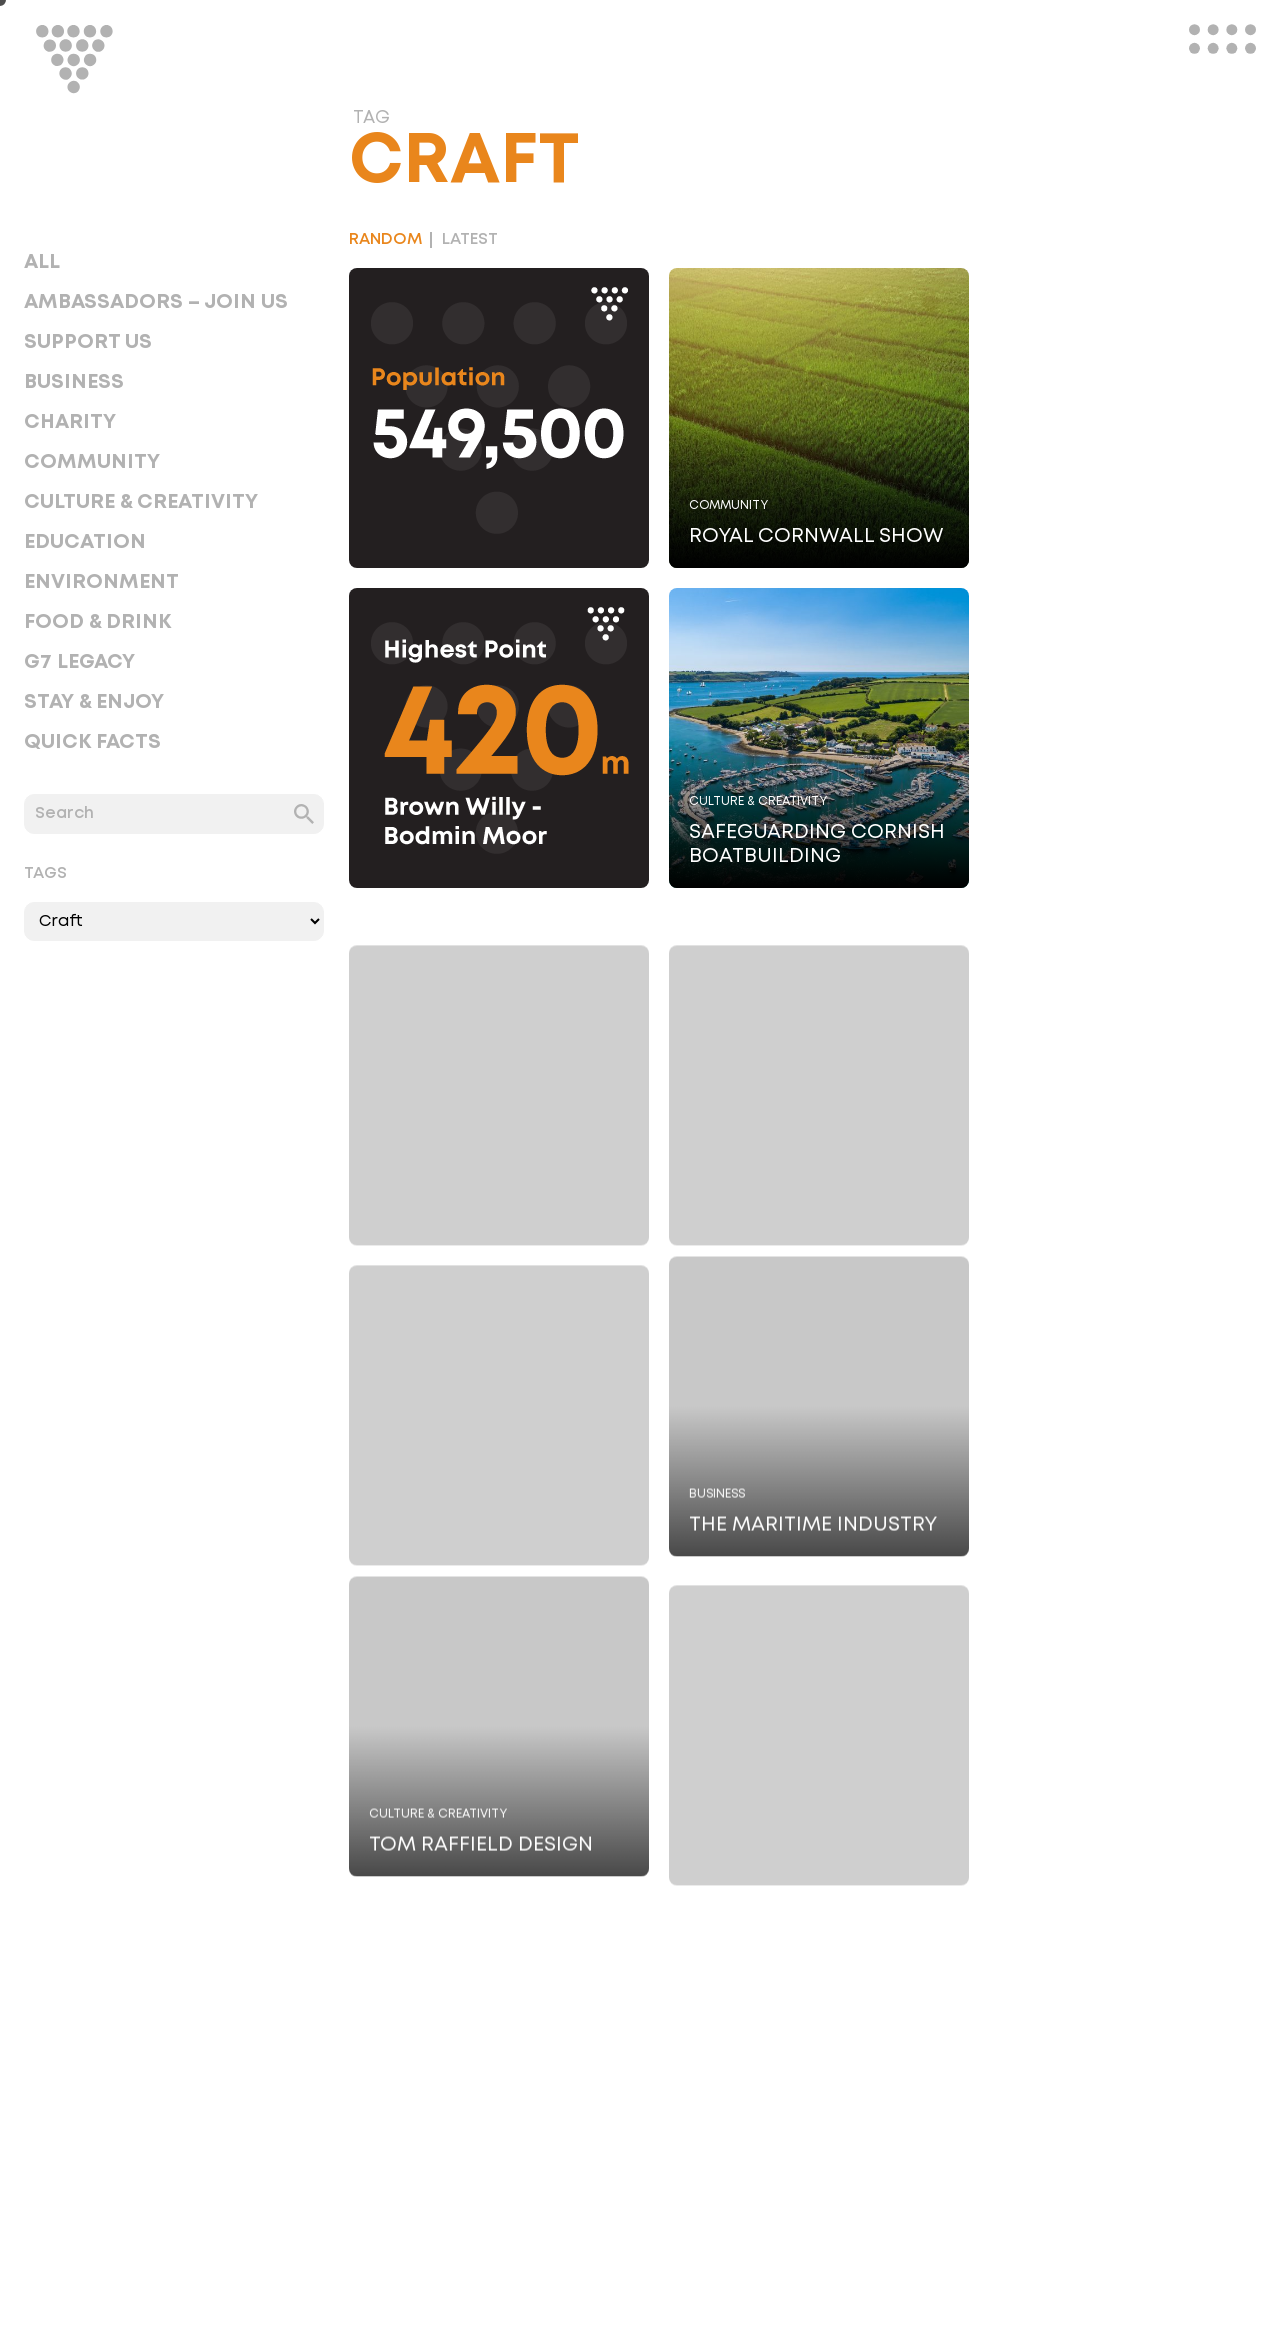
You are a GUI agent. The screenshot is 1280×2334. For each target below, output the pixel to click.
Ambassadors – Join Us (156, 302)
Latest (470, 239)
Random (385, 239)
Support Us (88, 342)
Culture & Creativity (141, 502)
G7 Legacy (79, 662)
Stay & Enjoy (94, 702)
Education (85, 542)
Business (74, 382)
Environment (101, 582)
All (42, 262)
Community (92, 462)
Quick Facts (92, 742)
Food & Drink (97, 622)
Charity (70, 422)
